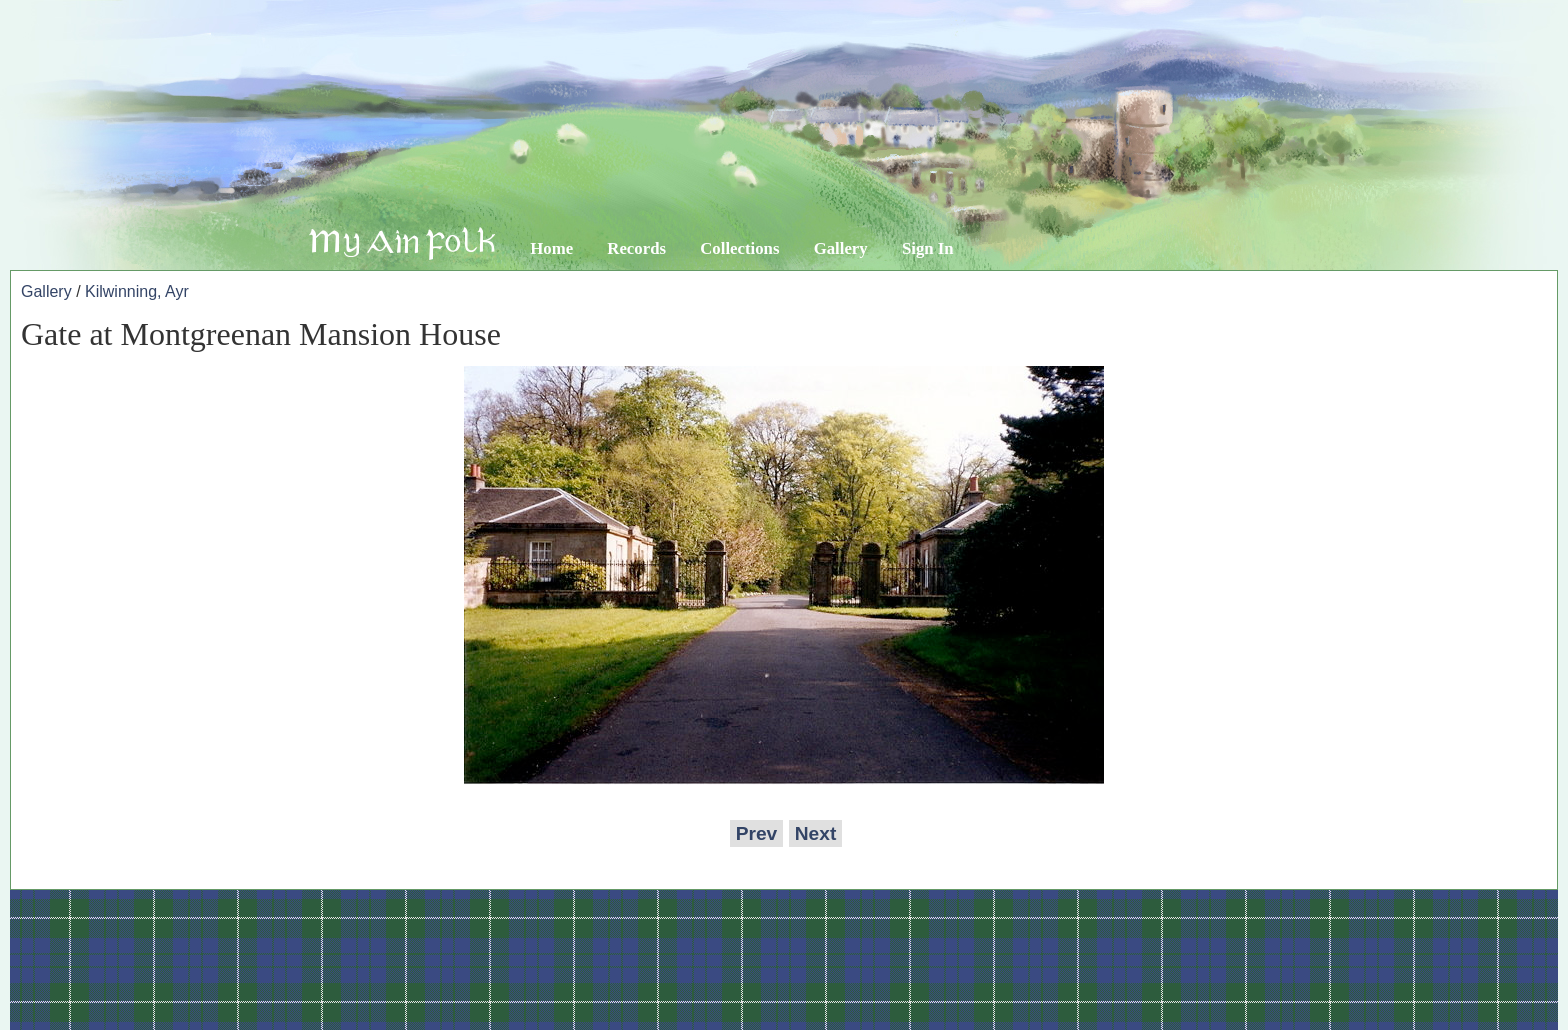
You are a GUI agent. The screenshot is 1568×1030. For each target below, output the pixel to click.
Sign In (928, 248)
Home (551, 248)
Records (636, 248)
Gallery (841, 248)
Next (816, 833)
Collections (739, 248)
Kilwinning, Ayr (137, 291)
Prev (757, 833)
